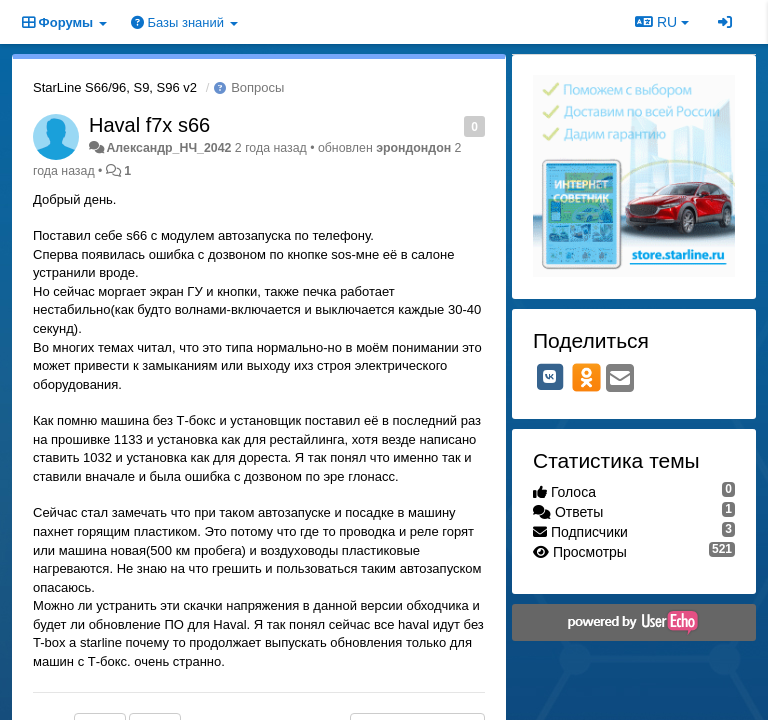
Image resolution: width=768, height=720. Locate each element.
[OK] (586, 377)
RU (662, 22)
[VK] (550, 377)
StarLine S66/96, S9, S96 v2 (115, 87)
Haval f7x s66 (149, 125)
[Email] (620, 379)
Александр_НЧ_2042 (168, 148)
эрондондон (413, 148)
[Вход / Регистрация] (725, 22)
